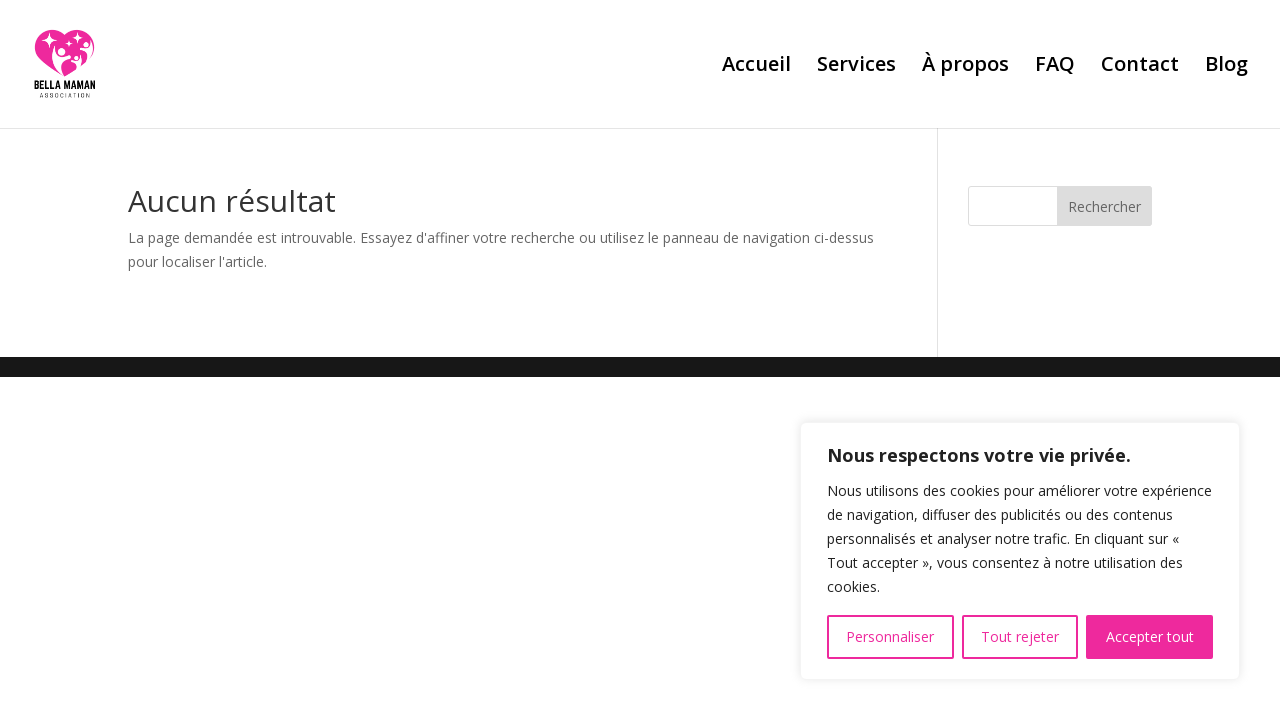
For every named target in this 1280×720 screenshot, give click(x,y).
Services (856, 67)
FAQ (1055, 67)
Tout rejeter (1020, 636)
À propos (965, 67)
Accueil (756, 67)
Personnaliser (890, 636)
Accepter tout (1150, 636)
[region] (1020, 551)
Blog (1226, 67)
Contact (1140, 67)
